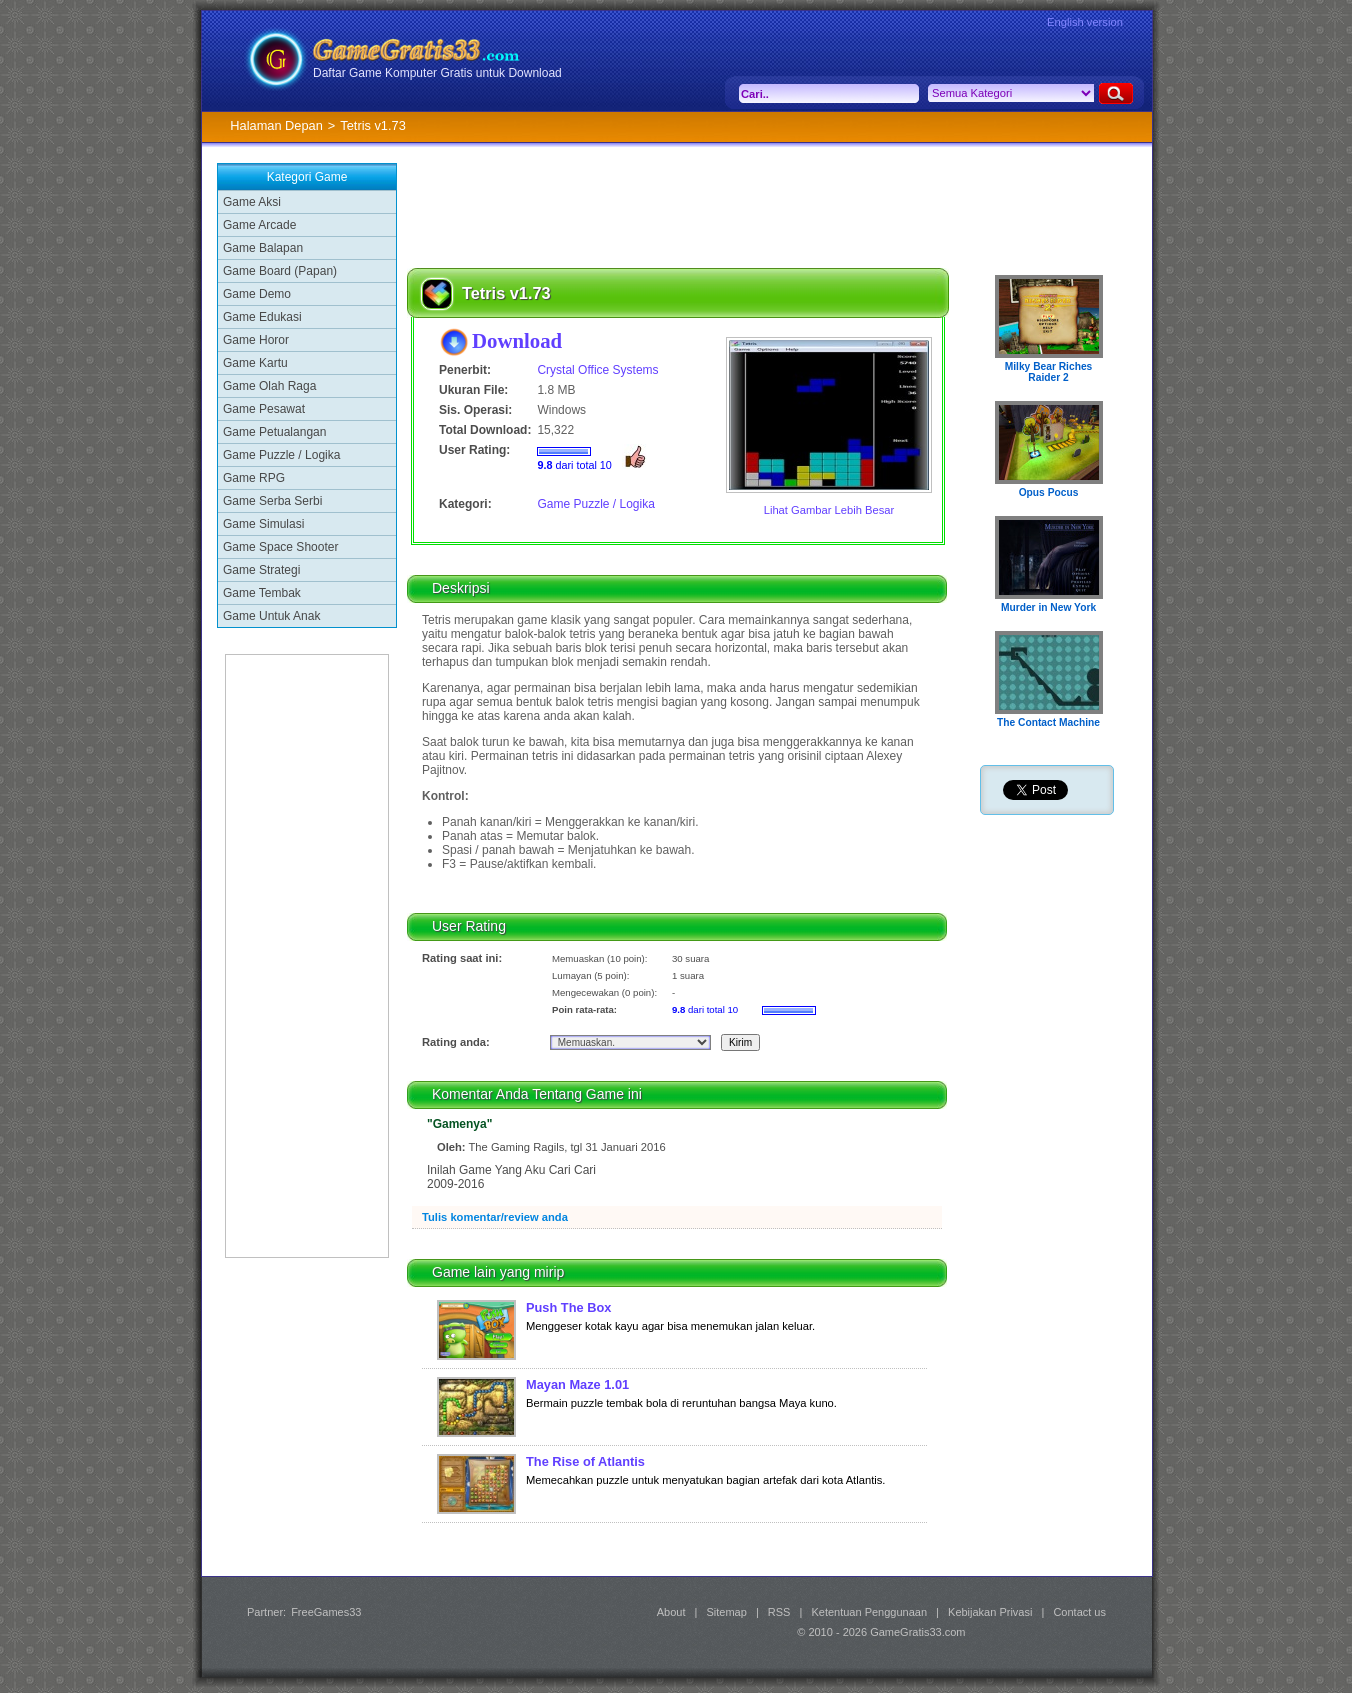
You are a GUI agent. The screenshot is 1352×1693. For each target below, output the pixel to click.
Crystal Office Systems (597, 370)
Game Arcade (259, 225)
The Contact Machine (1048, 722)
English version (1085, 22)
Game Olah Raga (269, 386)
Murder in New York (1048, 607)
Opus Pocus (1049, 492)
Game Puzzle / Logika (281, 455)
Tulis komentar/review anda (495, 1217)
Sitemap (727, 1612)
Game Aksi (252, 202)
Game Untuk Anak (271, 616)
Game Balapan (263, 248)
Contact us (1079, 1612)
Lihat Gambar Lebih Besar (829, 510)
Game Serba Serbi (272, 501)
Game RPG (254, 478)
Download (517, 340)
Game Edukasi (262, 317)
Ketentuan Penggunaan (869, 1612)
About (671, 1612)
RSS (779, 1612)
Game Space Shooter (280, 547)
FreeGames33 (326, 1612)
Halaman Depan (276, 125)
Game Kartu (255, 363)
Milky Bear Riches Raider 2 (1049, 372)
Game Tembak (262, 593)
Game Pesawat (264, 409)
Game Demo (257, 294)
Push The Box (568, 1307)
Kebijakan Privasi (990, 1612)
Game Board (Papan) (280, 271)
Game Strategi (261, 570)
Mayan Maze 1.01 (577, 1384)
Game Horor (256, 340)
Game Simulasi (263, 524)
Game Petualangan (274, 432)
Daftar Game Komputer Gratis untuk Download (437, 73)
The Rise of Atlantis (585, 1461)
